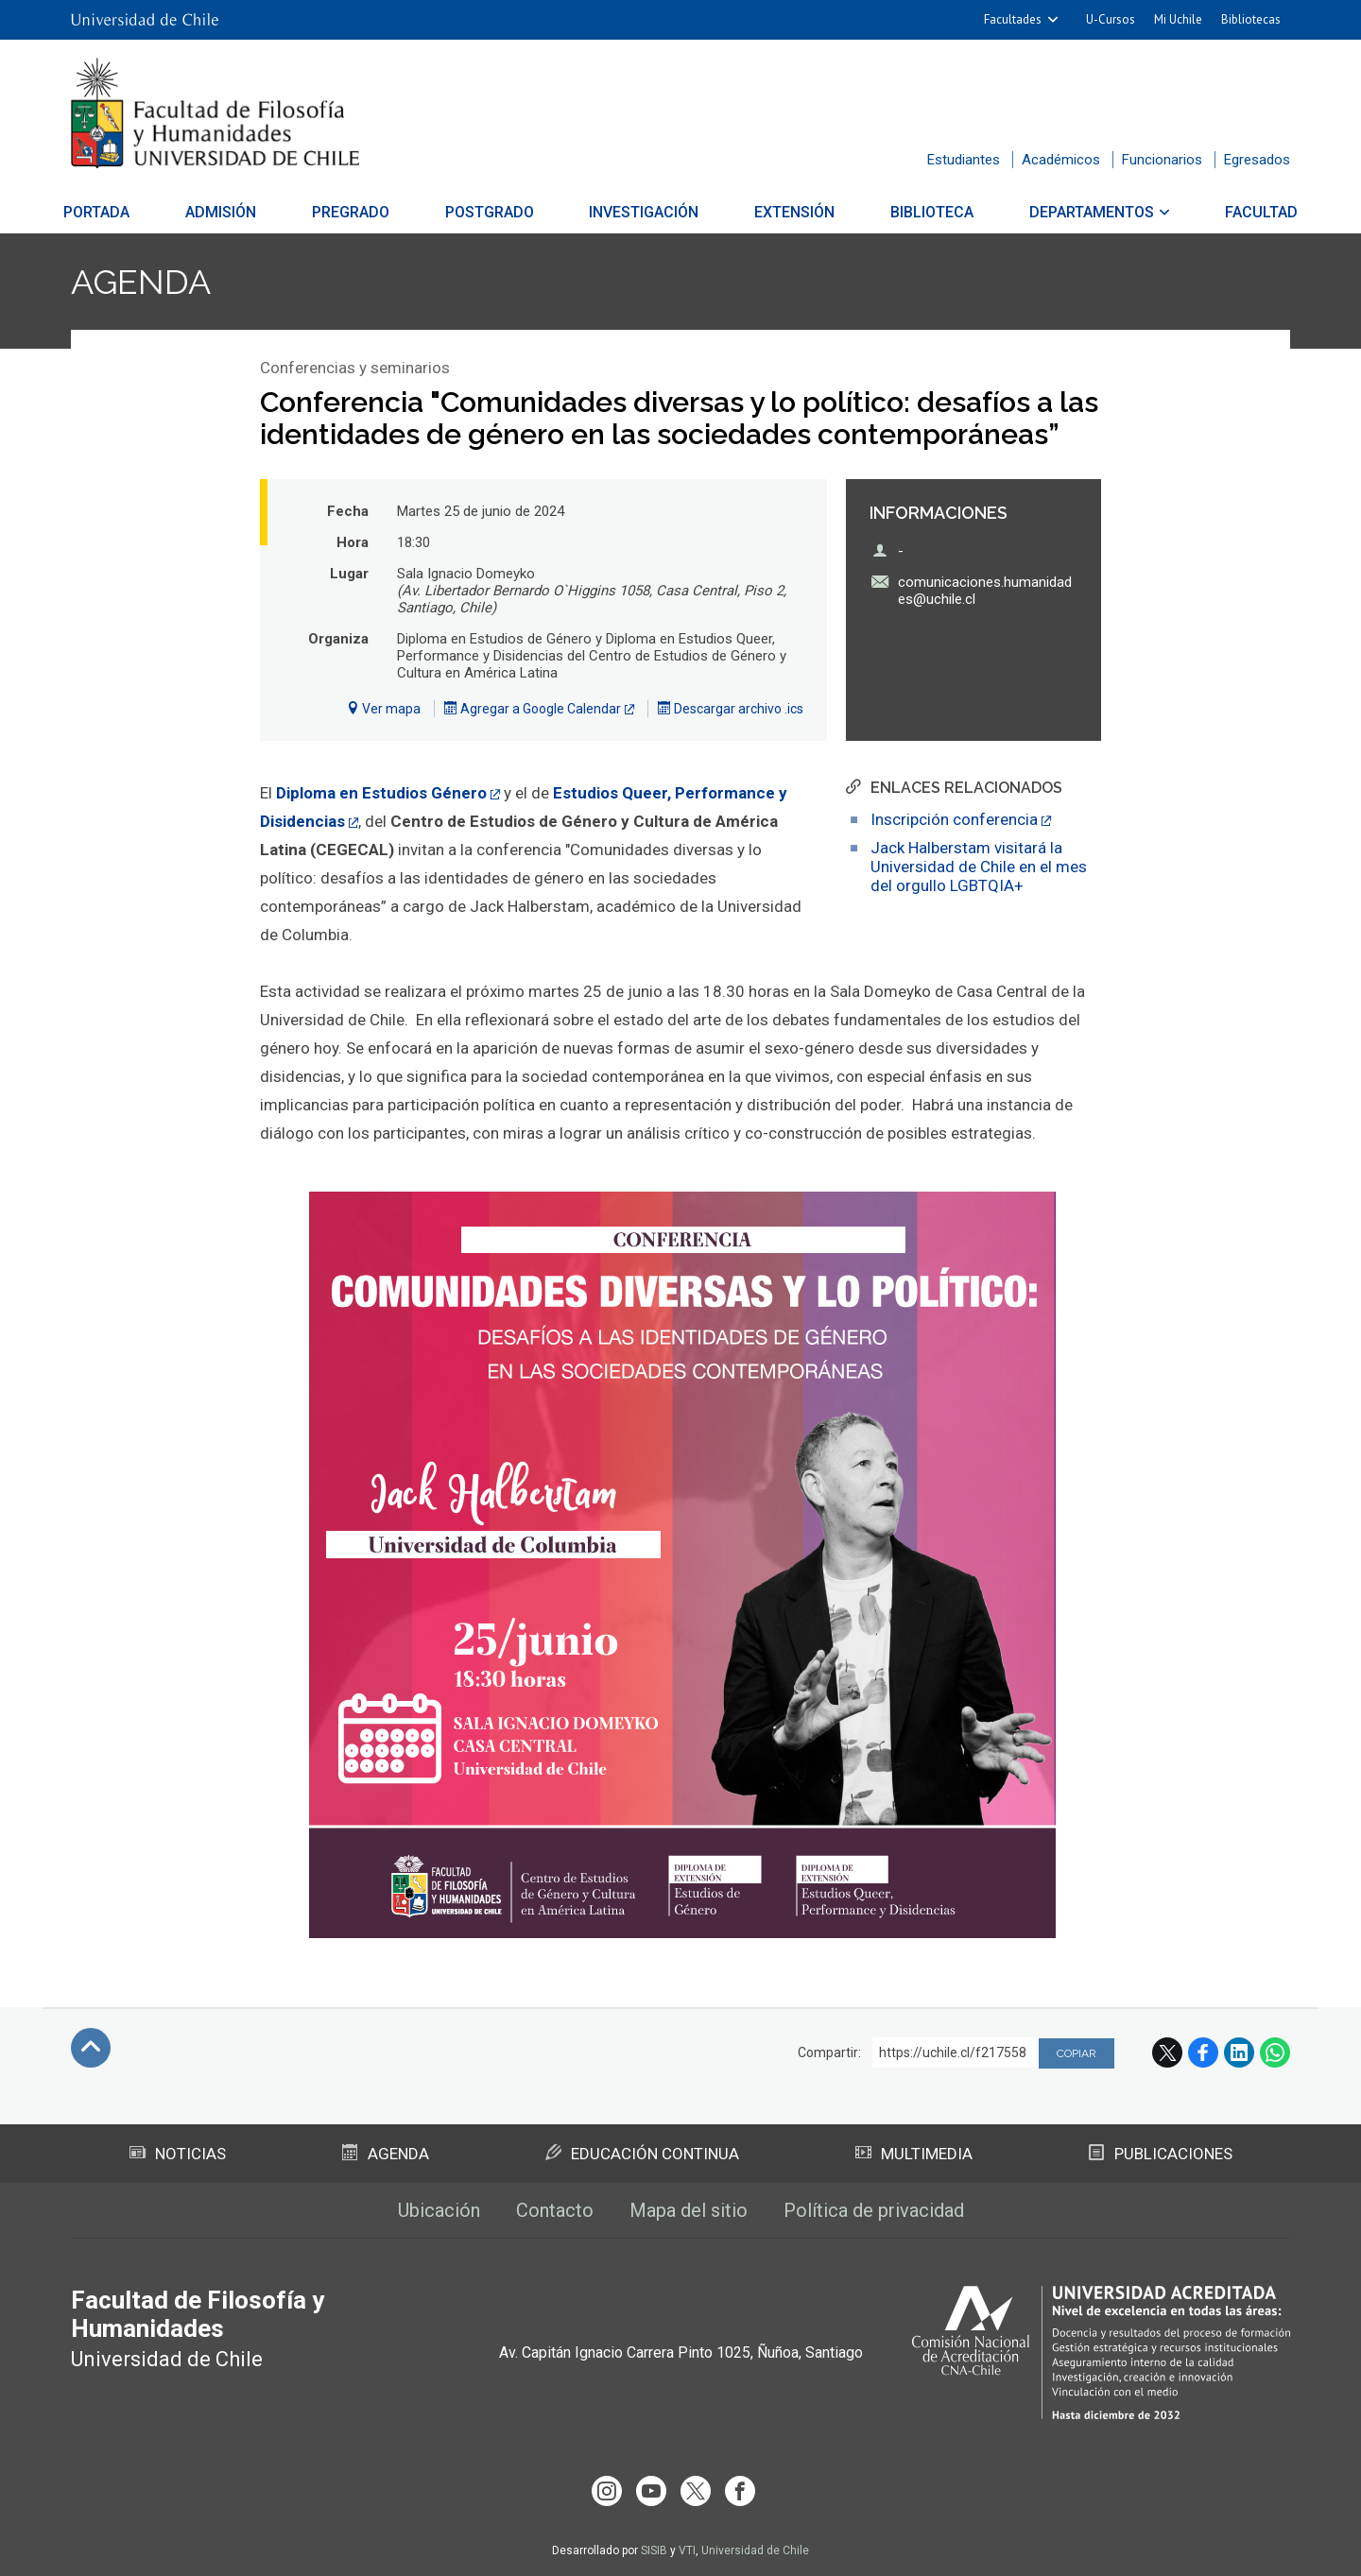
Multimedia (914, 2153)
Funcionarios (1162, 159)
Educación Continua (642, 2153)
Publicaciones (1160, 2153)
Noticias (177, 2153)
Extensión (789, 212)
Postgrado (495, 212)
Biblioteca (920, 212)
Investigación (644, 212)
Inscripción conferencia (954, 819)
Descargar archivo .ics (730, 708)
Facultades (1013, 19)
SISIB (654, 2550)
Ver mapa (383, 708)
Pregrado (362, 212)
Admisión (237, 212)
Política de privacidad (874, 2210)
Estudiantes (963, 159)
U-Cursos (1110, 19)
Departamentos (1074, 212)
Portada (119, 212)
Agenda (141, 281)
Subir (91, 2048)
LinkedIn (1239, 2052)
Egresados (1257, 159)
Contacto (555, 2210)
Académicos (1061, 159)
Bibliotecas (1251, 19)
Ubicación (439, 2210)
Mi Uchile (1178, 19)
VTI (687, 2550)
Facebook (1203, 2052)
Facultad (1238, 212)
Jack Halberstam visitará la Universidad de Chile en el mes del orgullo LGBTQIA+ (978, 866)
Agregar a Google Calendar (532, 708)
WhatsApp (1275, 2052)
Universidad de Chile (755, 2550)
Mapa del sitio (688, 2210)
